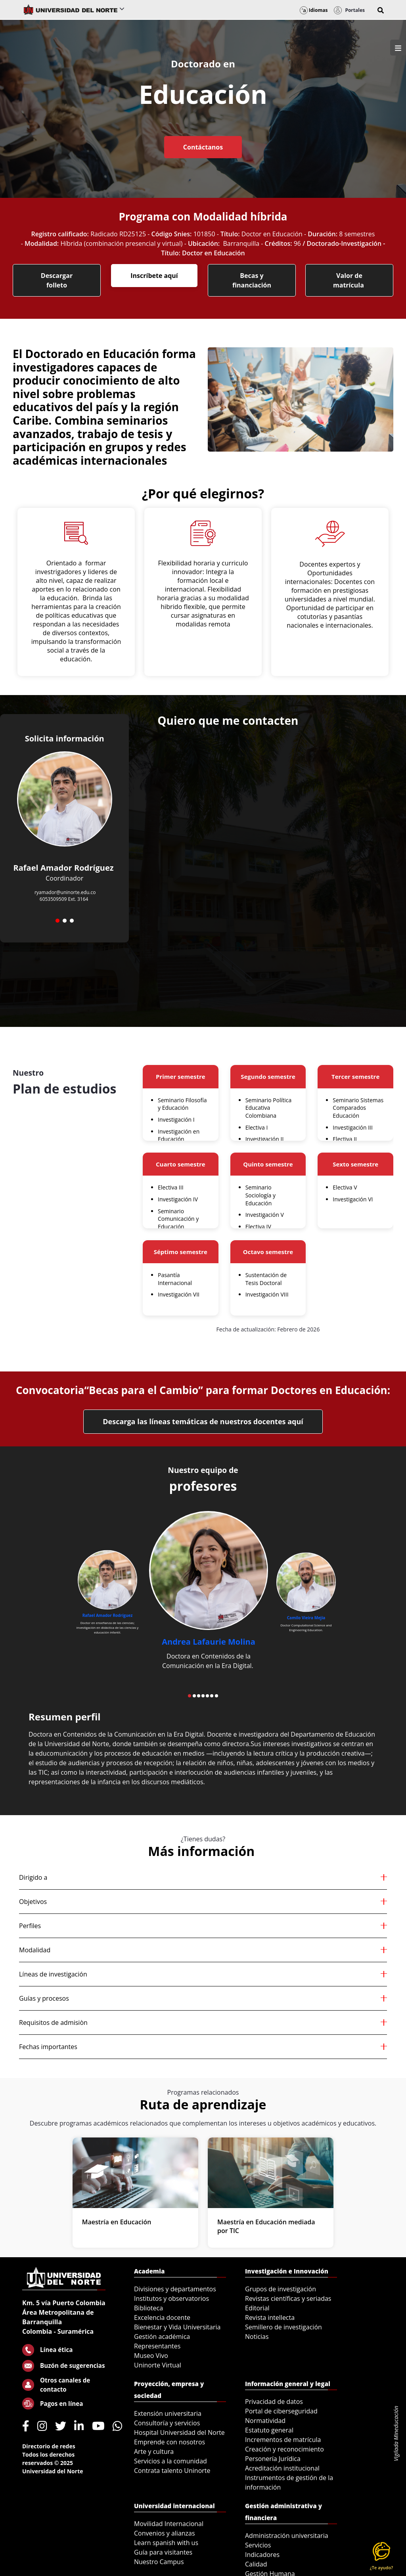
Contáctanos (203, 147)
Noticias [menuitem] (257, 2336)
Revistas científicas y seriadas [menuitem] (288, 2298)
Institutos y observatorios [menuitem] (171, 2298)
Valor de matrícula (349, 280)
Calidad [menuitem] (256, 2564)
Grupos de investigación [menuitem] (280, 2289)
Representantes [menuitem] (157, 2346)
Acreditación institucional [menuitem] (282, 2468)
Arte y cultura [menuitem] (154, 2451)
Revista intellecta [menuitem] (270, 2317)
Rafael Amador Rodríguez (107, 1615)
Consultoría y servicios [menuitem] (167, 2423)
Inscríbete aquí (154, 275)
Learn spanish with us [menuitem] (166, 2542)
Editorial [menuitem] (257, 2308)
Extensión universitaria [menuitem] (167, 2413)
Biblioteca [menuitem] (148, 2308)
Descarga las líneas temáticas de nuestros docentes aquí (203, 1421)
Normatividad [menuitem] (265, 2420)
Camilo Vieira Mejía (306, 1617)
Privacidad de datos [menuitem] (274, 2401)
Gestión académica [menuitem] (162, 2336)
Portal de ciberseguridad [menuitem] (281, 2411)
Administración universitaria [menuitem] (286, 2535)
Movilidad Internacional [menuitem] (168, 2523)
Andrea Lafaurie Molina (208, 1641)
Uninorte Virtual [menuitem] (157, 2365)
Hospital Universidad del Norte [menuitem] (179, 2432)
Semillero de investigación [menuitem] (283, 2327)
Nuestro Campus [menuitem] (159, 2561)
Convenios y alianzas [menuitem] (164, 2533)
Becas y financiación (251, 280)
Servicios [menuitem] (258, 2545)
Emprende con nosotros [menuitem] (169, 2442)
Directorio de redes (48, 2446)
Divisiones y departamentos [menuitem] (175, 2289)
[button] (380, 10)
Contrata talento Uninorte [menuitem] (172, 2470)
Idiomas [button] (314, 10)
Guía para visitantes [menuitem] (163, 2552)
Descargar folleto (57, 280)
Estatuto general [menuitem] (269, 2430)
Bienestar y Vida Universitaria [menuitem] (177, 2327)
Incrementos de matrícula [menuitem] (283, 2439)
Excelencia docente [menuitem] (162, 2317)
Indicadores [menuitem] (262, 2554)
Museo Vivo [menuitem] (151, 2355)
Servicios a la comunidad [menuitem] (170, 2461)
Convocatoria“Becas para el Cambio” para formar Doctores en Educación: (203, 1390)
